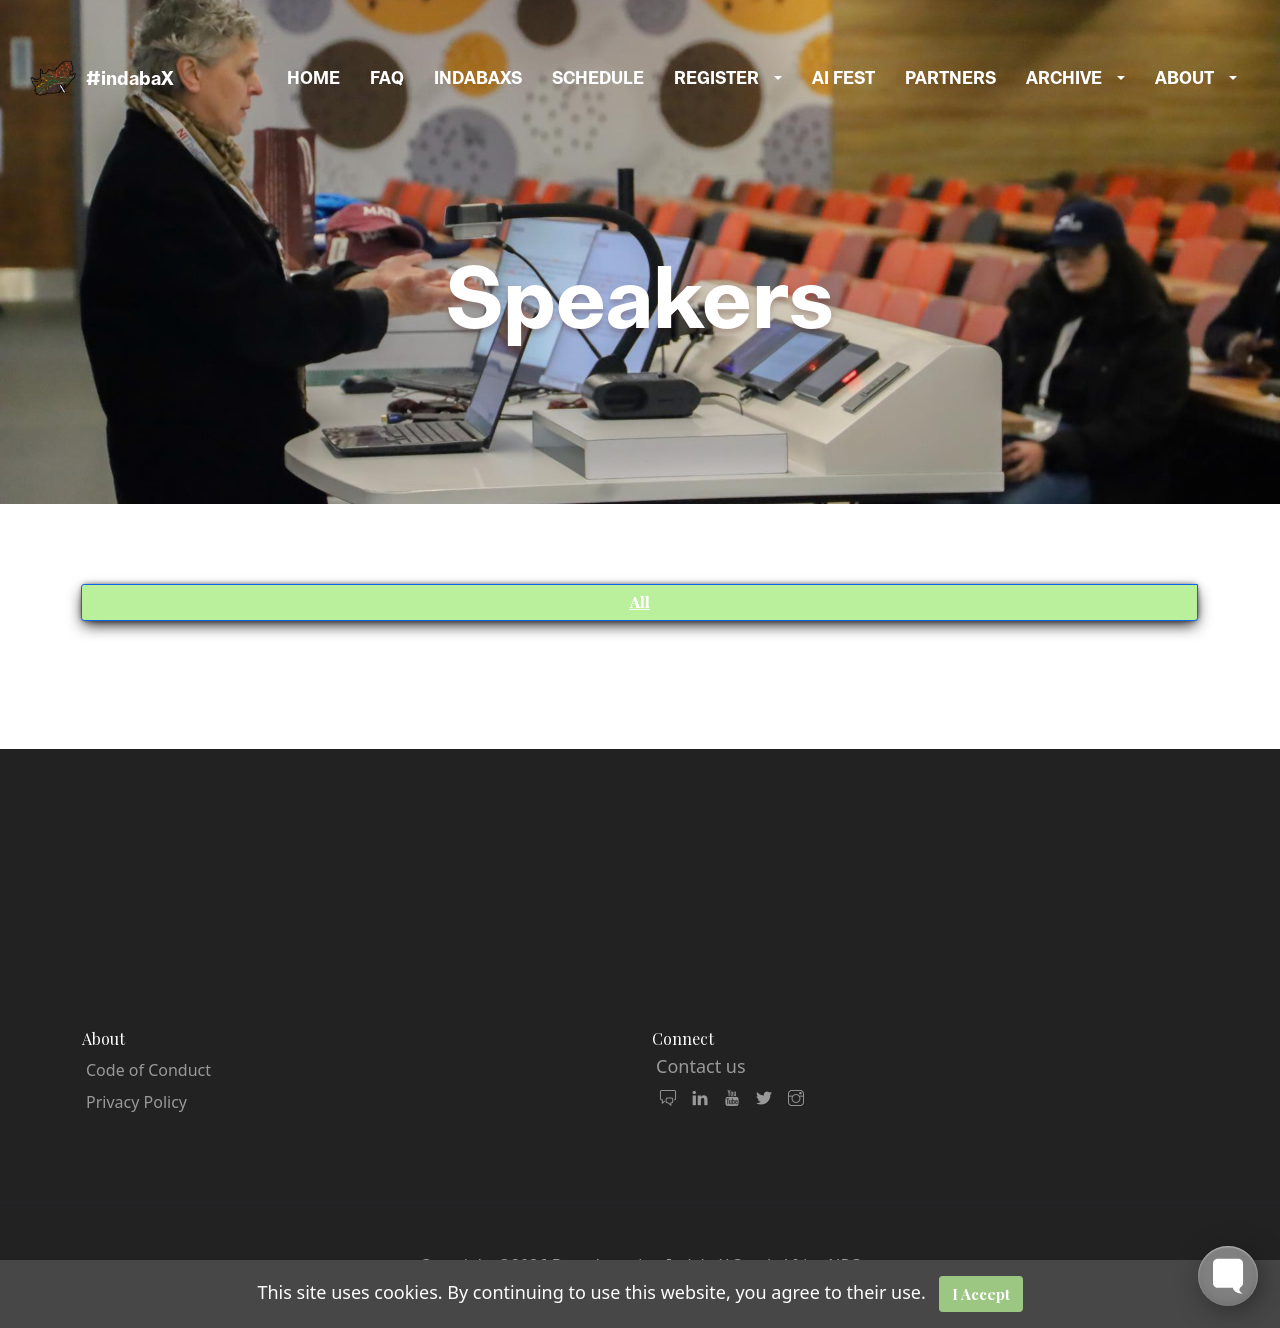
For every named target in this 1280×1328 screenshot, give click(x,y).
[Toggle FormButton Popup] (1228, 1276)
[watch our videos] (732, 1099)
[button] (785, 78)
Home (313, 78)
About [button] (1184, 78)
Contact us (701, 1066)
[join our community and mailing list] (668, 1099)
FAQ (387, 78)
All (640, 602)
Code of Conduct (148, 1070)
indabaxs (478, 78)
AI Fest (843, 78)
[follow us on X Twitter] (764, 1099)
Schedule (598, 78)
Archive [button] (1064, 78)
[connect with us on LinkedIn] (700, 1099)
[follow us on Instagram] (796, 1099)
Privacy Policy (136, 1102)
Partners (950, 78)
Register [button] (716, 78)
